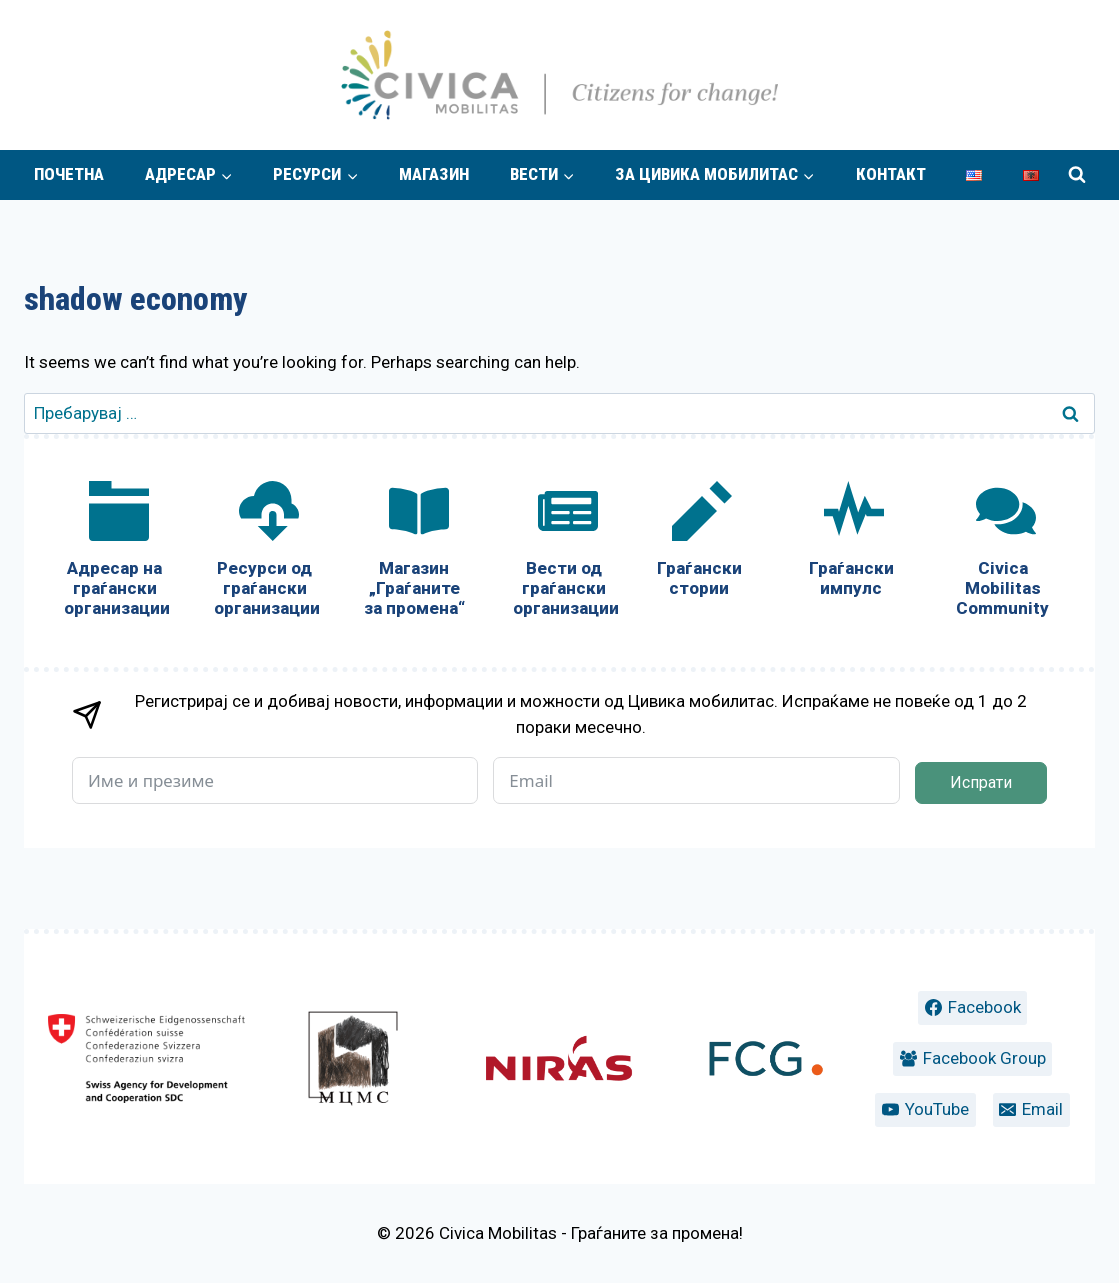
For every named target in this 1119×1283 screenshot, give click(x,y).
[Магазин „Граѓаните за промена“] (415, 553)
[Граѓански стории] (699, 543)
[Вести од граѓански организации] (564, 553)
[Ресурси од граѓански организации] (265, 553)
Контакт (891, 174)
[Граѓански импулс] (851, 543)
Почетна (69, 174)
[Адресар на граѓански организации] (115, 553)
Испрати (981, 782)
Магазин (434, 174)
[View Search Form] (1077, 175)
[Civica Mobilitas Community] (1003, 553)
